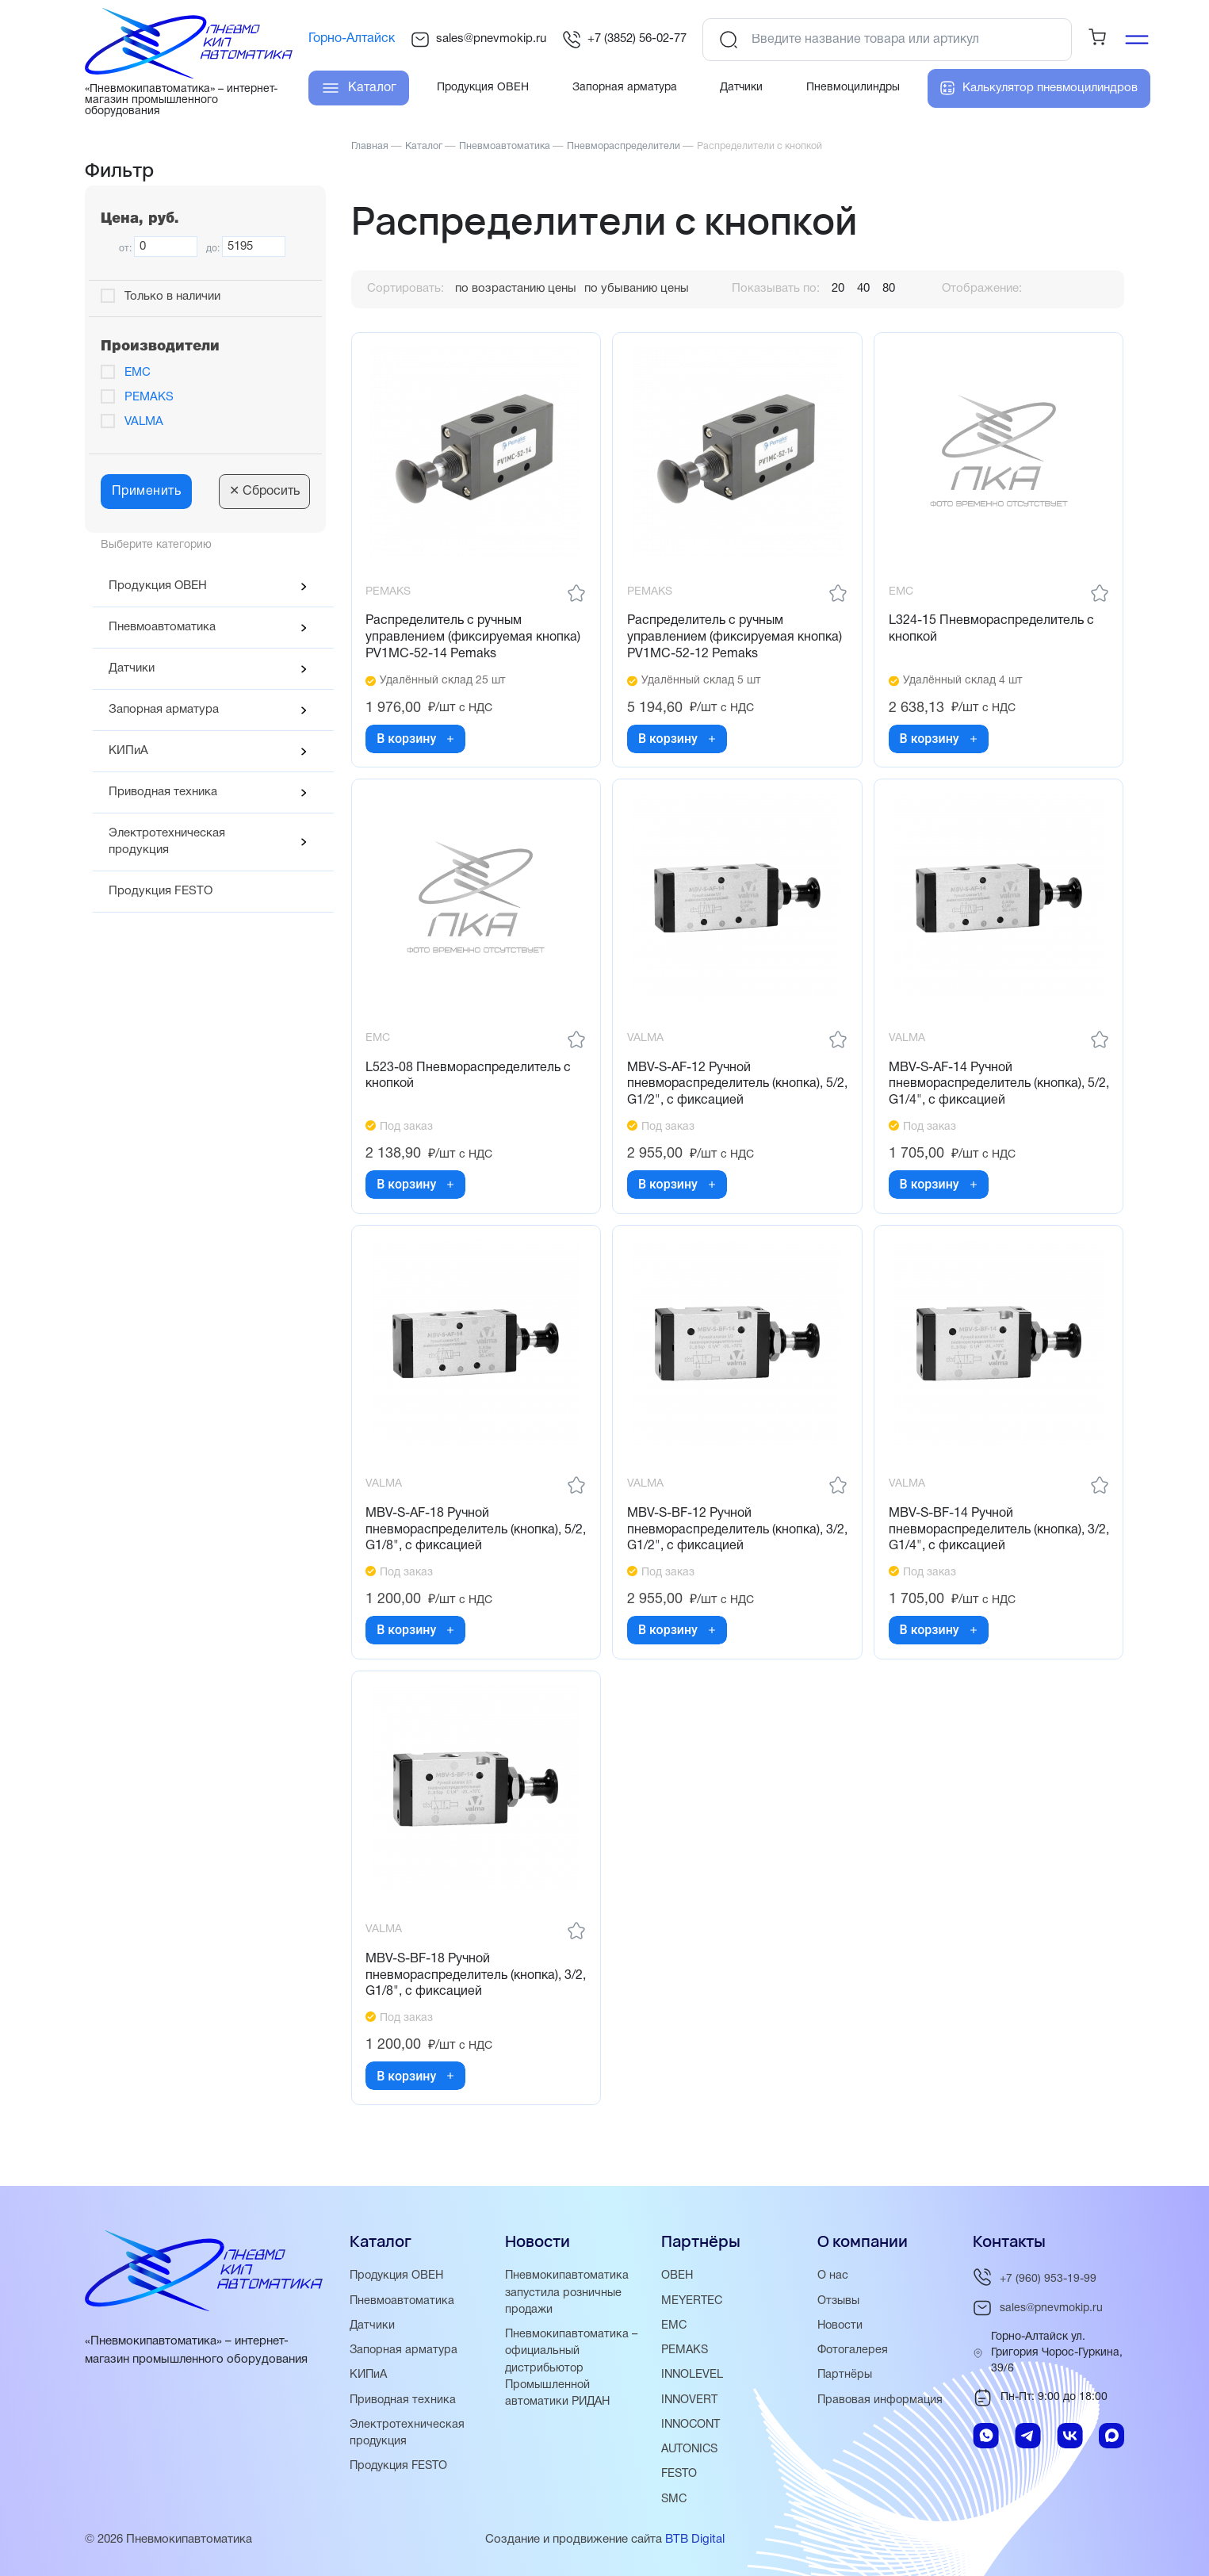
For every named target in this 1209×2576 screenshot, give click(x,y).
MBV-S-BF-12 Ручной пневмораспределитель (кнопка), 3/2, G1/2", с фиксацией (726, 1539)
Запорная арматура (164, 709)
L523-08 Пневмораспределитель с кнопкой (470, 1081)
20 (838, 288)
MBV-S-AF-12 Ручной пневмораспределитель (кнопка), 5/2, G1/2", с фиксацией (726, 1089)
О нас (832, 2277)
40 (863, 288)
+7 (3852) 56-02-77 (624, 39)
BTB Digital (695, 2539)
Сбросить (264, 491)
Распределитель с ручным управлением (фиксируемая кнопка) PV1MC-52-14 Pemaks (475, 639)
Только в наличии (172, 296)
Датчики (132, 668)
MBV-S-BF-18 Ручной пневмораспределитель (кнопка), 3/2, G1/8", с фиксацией (466, 1987)
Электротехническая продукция (167, 841)
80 (888, 288)
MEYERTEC (693, 2302)
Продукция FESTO (160, 891)
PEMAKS (149, 397)
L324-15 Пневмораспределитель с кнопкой (993, 631)
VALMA (143, 421)
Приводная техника (163, 792)
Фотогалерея (853, 2351)
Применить (147, 491)
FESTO (680, 2474)
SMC (674, 2499)
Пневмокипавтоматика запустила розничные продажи (568, 2294)
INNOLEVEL (693, 2376)
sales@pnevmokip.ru (478, 39)
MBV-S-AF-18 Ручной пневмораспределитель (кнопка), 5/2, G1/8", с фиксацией (466, 1539)
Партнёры (845, 2376)
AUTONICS (691, 2449)
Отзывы (839, 2302)
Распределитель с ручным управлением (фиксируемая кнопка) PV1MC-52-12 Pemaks (736, 639)
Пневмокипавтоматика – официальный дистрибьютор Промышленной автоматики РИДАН (573, 2369)
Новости (841, 2327)
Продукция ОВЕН (158, 585)
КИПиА (128, 750)
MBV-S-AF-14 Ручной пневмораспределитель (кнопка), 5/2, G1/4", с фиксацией (988, 1089)
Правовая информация (881, 2400)
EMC (137, 372)
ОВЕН (677, 2277)
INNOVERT (690, 2400)
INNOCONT (692, 2425)
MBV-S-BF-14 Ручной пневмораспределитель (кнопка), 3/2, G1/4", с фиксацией (988, 1539)
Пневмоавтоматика (162, 627)
